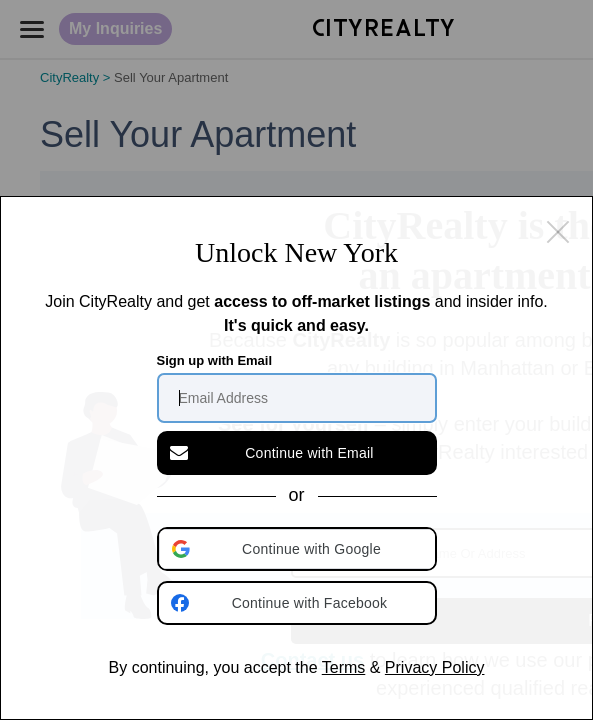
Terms (344, 667)
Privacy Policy (435, 667)
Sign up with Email (215, 360)
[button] (299, 549)
